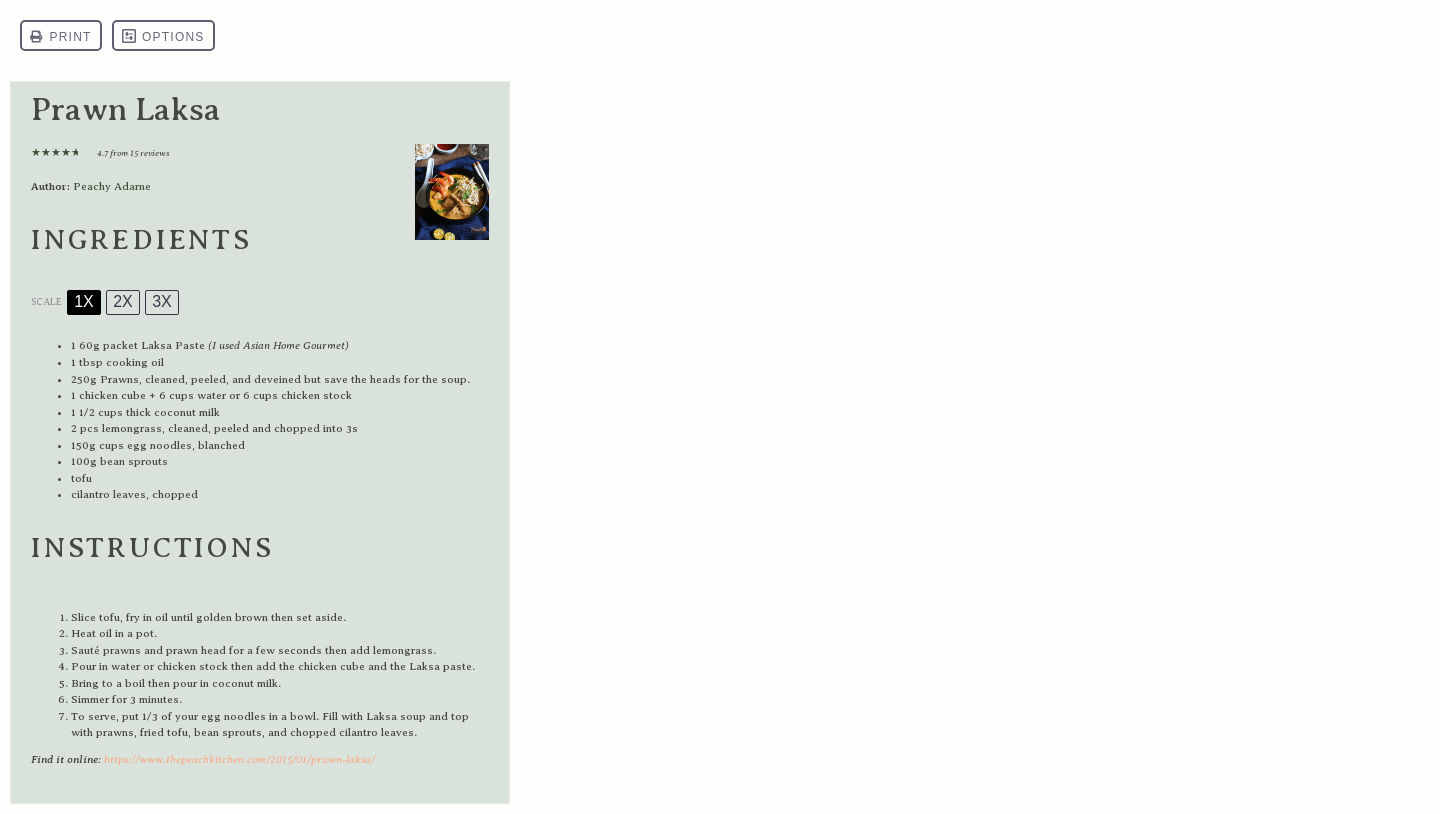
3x (162, 301)
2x (123, 301)
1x (84, 301)
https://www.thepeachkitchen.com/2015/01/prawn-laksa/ (239, 759)
